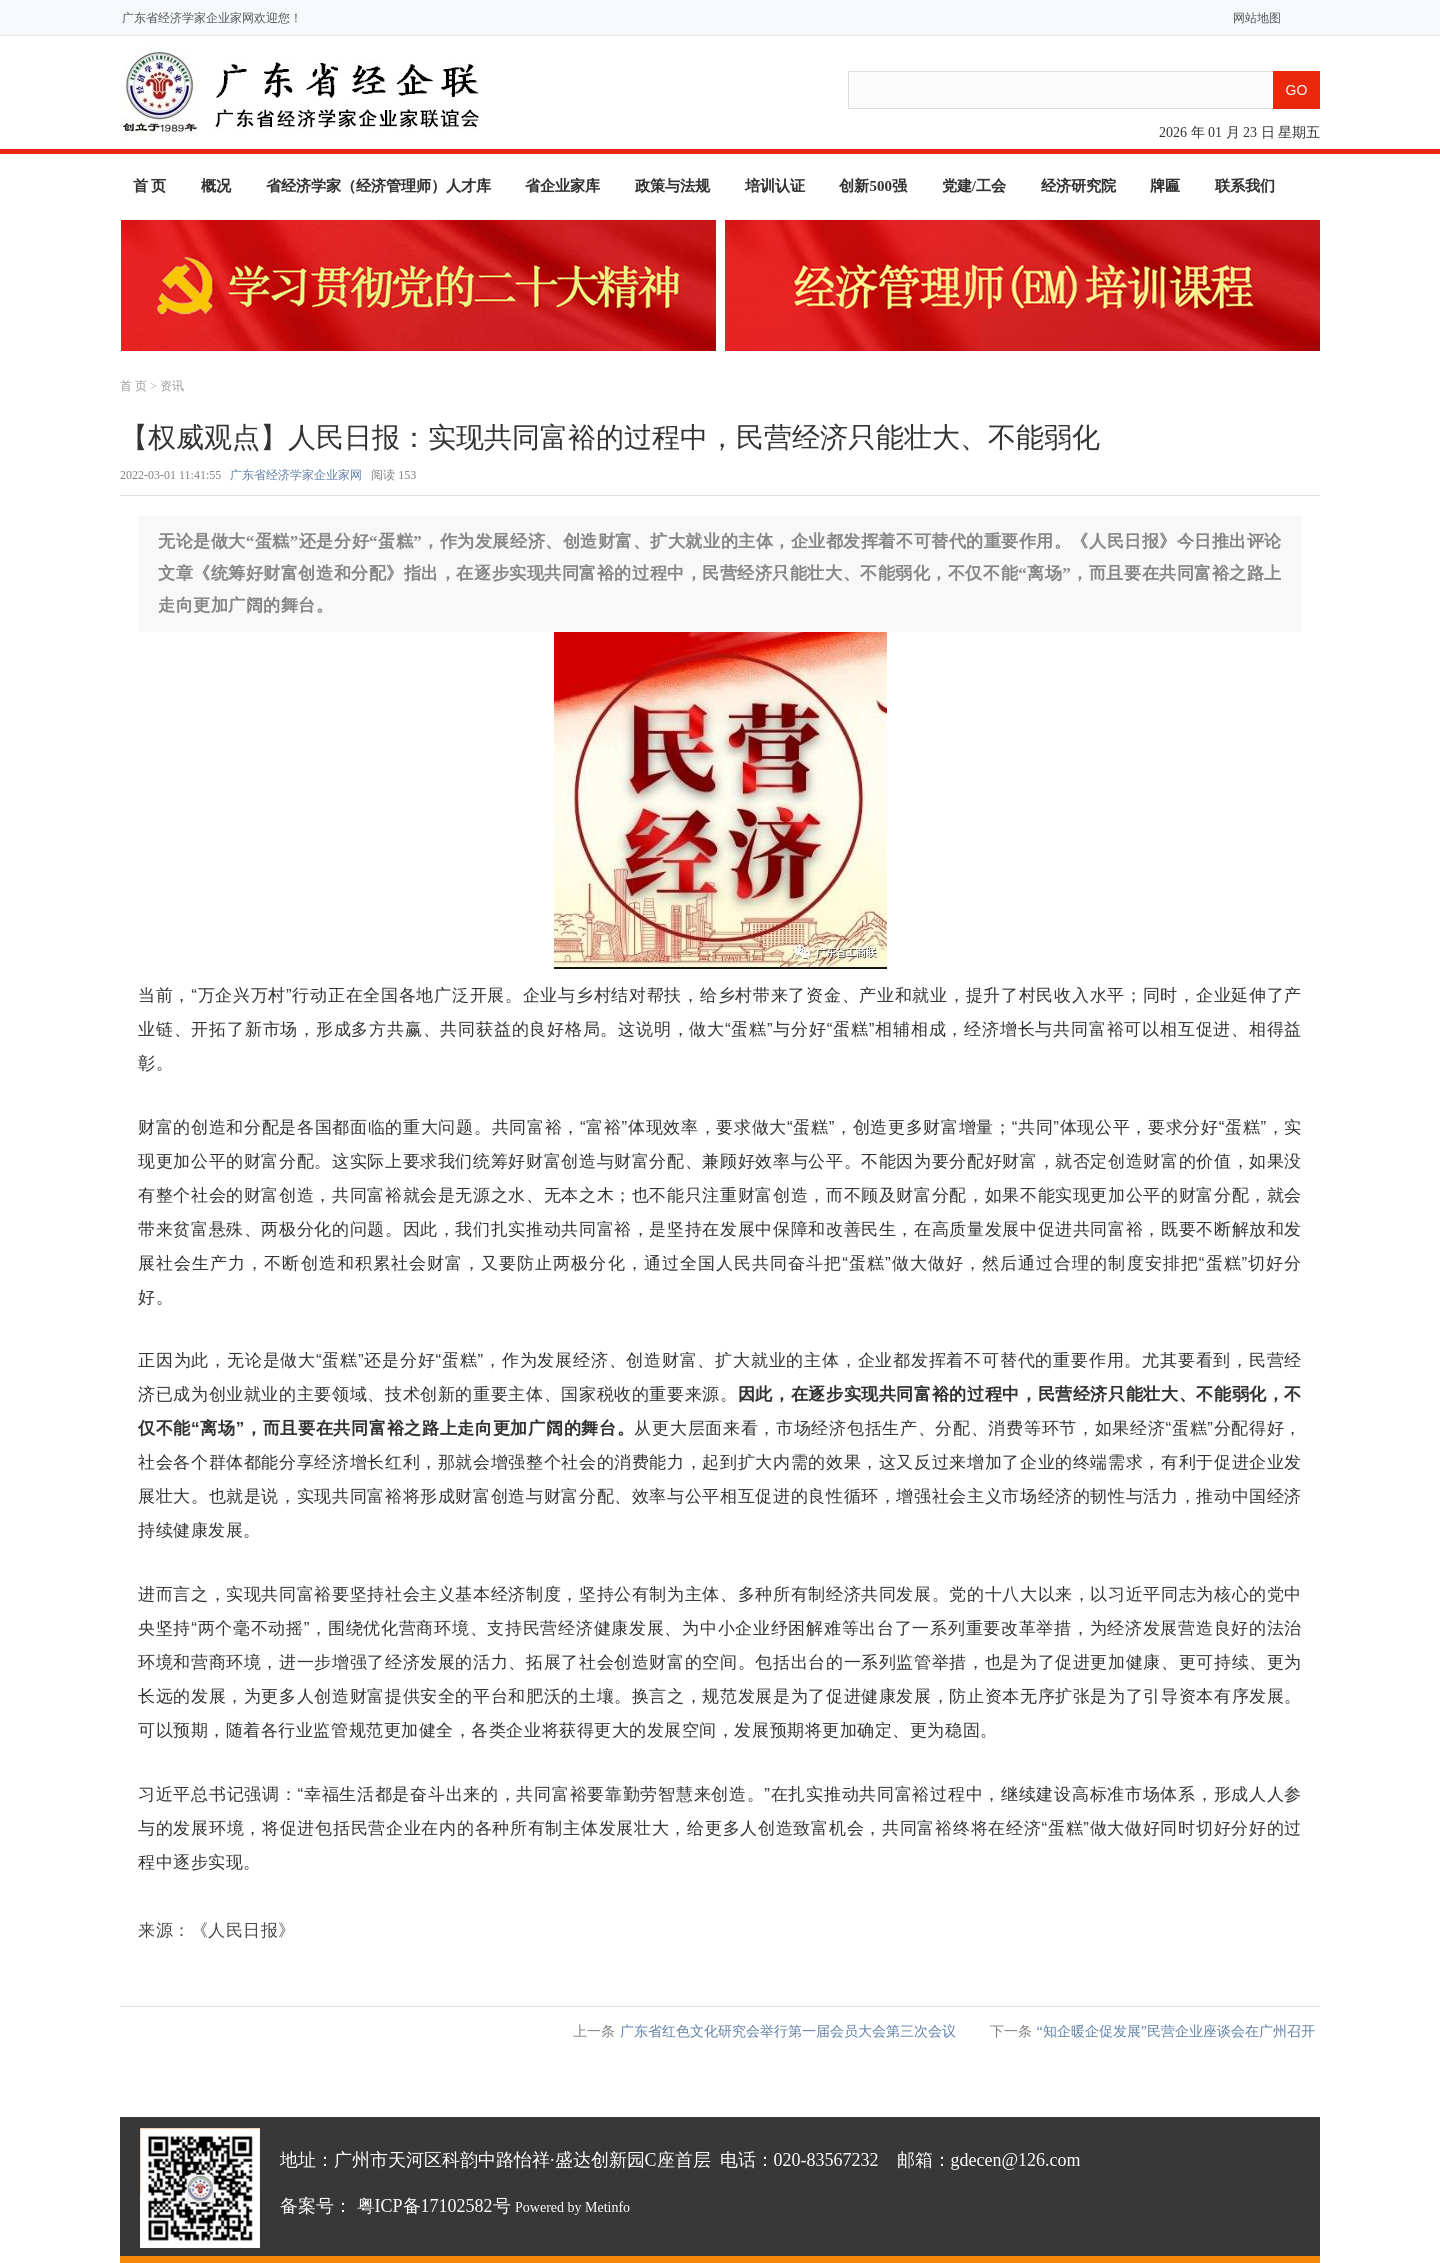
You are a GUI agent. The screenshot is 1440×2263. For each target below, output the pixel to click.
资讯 (172, 386)
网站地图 (1252, 18)
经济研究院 (1078, 186)
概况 (216, 186)
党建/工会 (974, 186)
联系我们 (1245, 186)
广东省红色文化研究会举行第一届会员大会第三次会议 (788, 2031)
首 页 (150, 186)
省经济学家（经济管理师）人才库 (378, 186)
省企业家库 (562, 186)
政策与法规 (672, 186)
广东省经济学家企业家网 (296, 475)
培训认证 (775, 186)
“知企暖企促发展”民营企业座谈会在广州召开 (1176, 2031)
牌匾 (1165, 186)
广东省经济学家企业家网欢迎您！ (212, 18)
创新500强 (873, 186)
